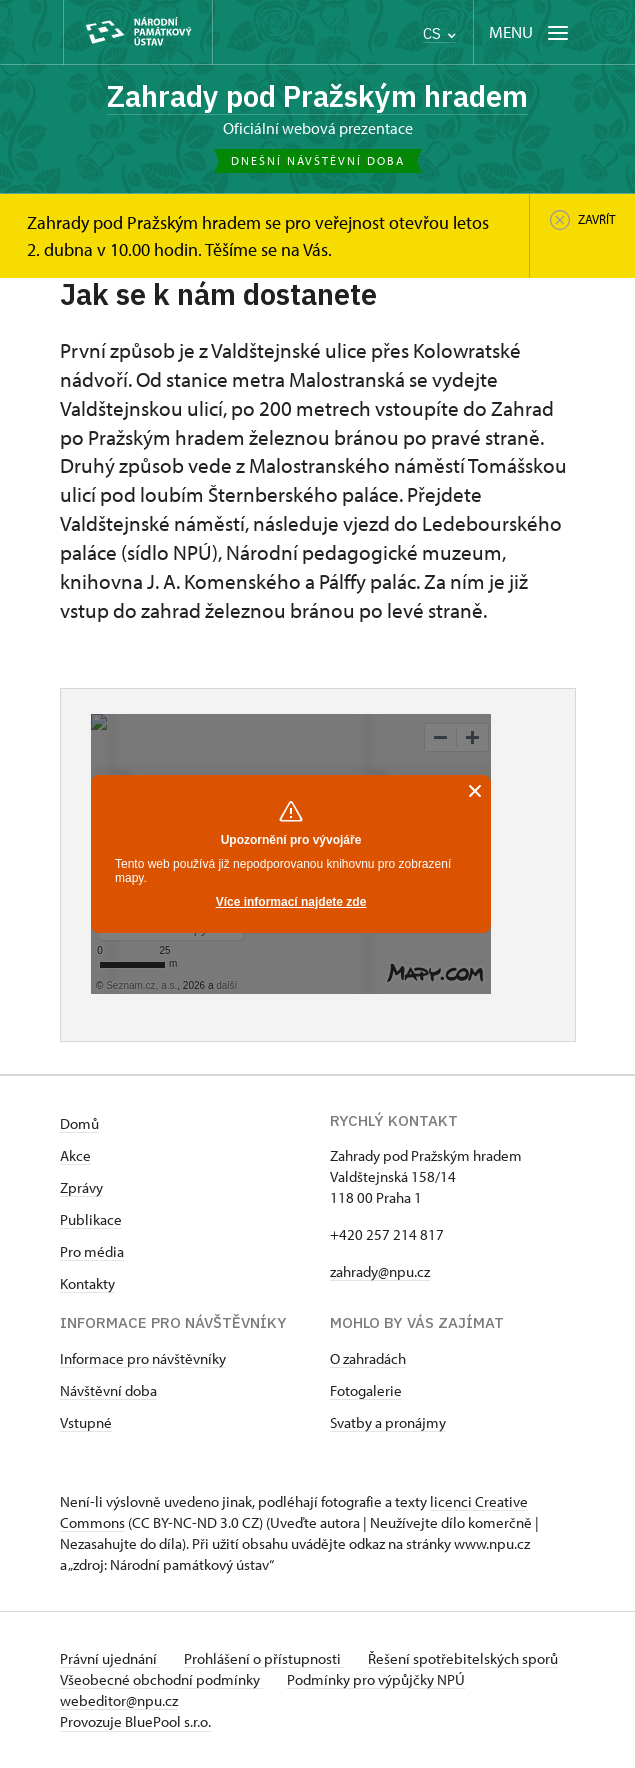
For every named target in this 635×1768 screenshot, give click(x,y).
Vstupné (86, 1422)
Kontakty (87, 1283)
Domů (79, 1123)
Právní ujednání (110, 1658)
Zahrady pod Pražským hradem (317, 95)
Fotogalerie (366, 1390)
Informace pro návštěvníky (143, 1358)
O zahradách (368, 1358)
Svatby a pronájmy (388, 1422)
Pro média (92, 1251)
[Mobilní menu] (530, 32)
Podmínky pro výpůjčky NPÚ (376, 1679)
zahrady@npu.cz (380, 1271)
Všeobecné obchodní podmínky (161, 1679)
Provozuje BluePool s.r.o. (135, 1721)
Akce (75, 1155)
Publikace (91, 1219)
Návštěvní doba (108, 1390)
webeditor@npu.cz (119, 1700)
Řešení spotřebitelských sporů (463, 1658)
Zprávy (81, 1187)
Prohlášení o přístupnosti (264, 1658)
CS (439, 33)
